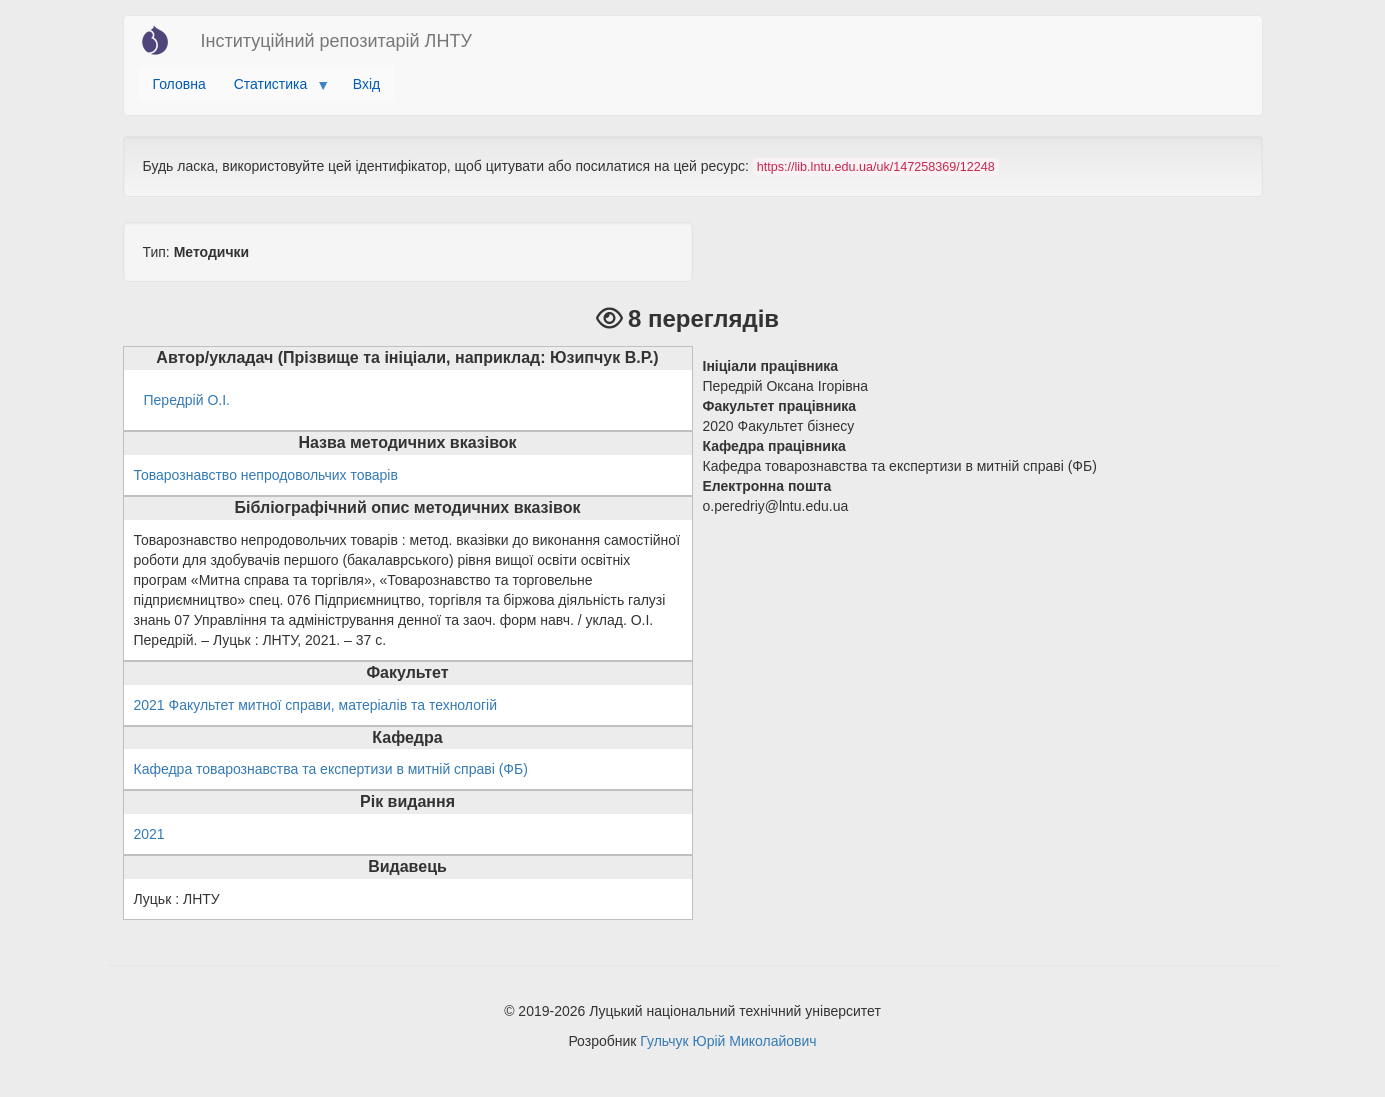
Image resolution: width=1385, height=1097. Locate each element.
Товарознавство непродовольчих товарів (266, 475)
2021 (149, 834)
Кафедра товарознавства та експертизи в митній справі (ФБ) (331, 769)
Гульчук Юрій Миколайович (728, 1041)
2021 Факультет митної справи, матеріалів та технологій (316, 705)
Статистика (274, 89)
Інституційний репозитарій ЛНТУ (336, 41)
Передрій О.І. (187, 400)
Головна (179, 84)
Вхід (366, 84)
